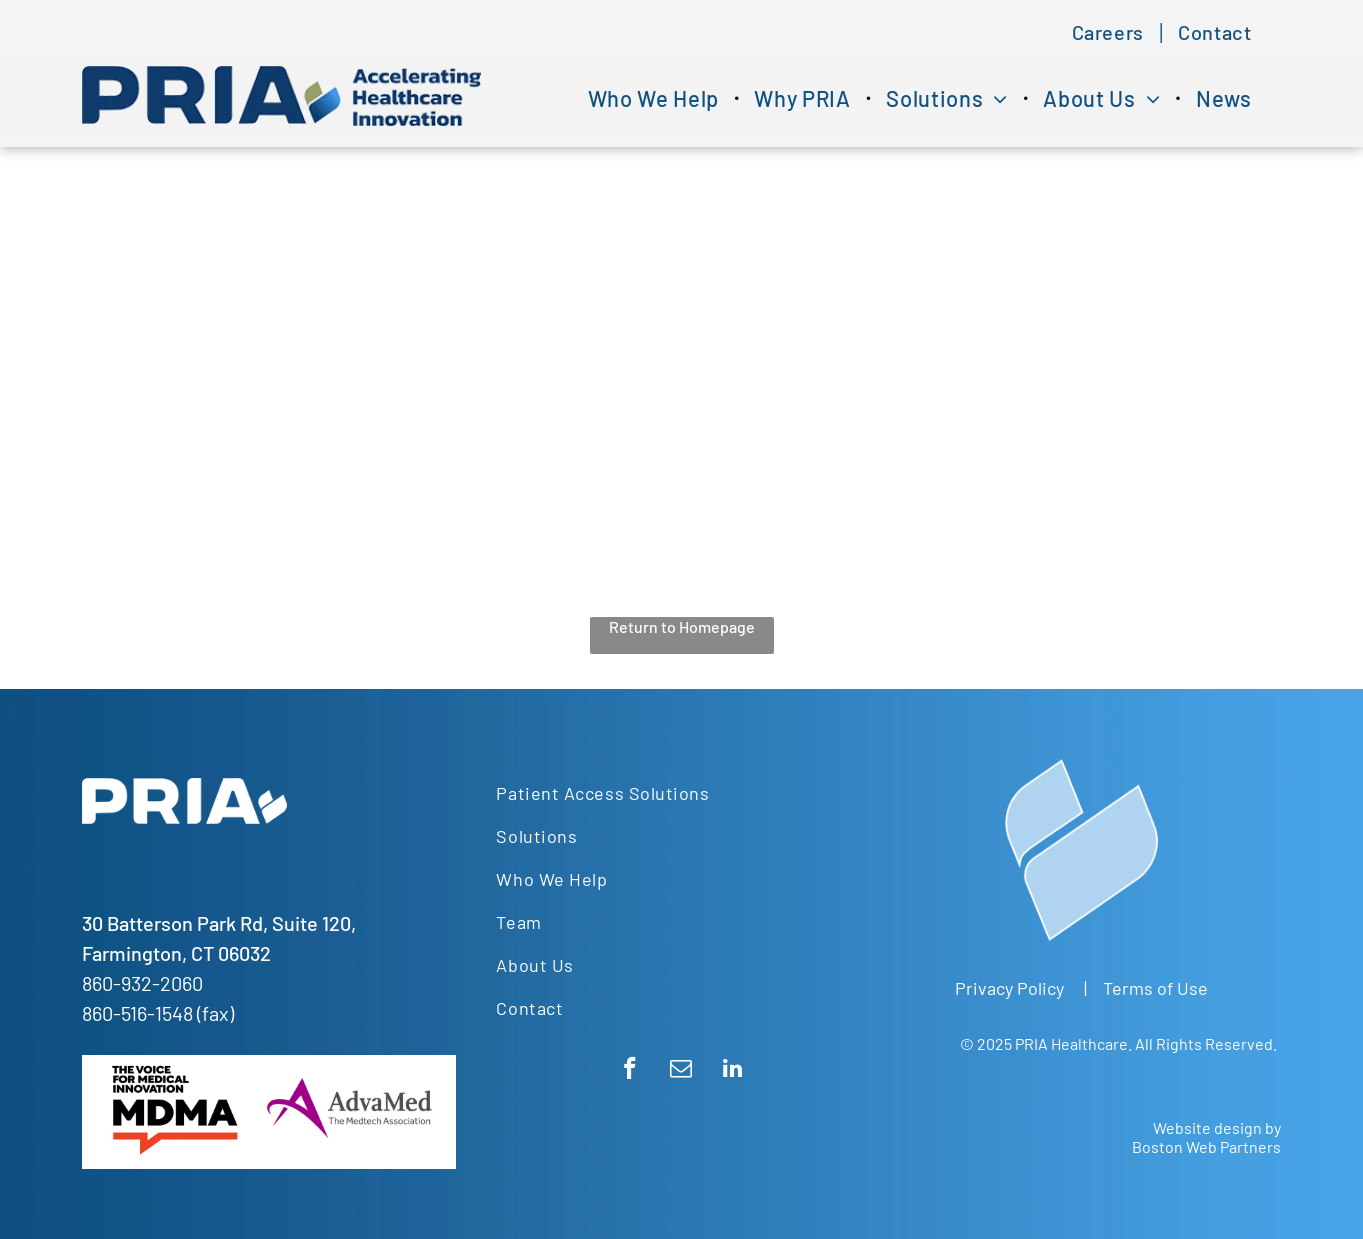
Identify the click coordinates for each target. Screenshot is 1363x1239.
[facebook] (630, 1071)
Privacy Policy (1009, 988)
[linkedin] (732, 1071)
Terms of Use (1155, 988)
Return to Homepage (682, 626)
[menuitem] (1110, 32)
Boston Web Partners (1206, 1146)
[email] (681, 1071)
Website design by (1217, 1127)
